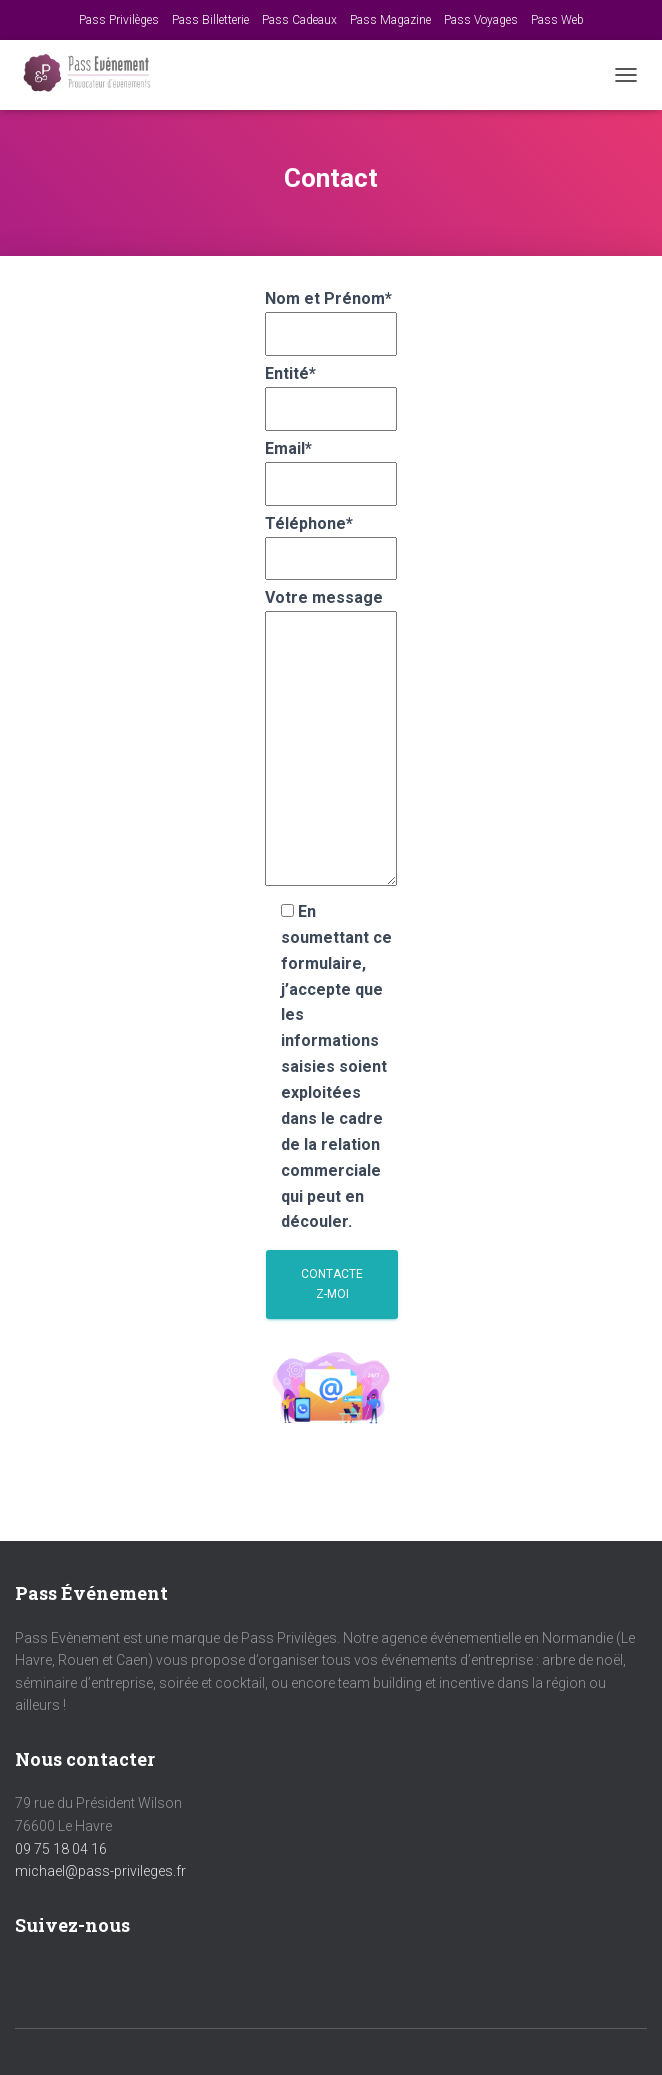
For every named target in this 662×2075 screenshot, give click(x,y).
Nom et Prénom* (331, 316)
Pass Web (557, 20)
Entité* (331, 391)
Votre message (331, 739)
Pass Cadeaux (299, 20)
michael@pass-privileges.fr (100, 1871)
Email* (331, 466)
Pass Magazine (390, 20)
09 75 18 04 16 (61, 1849)
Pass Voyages (481, 20)
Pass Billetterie (210, 20)
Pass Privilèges (119, 20)
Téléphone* (331, 541)
